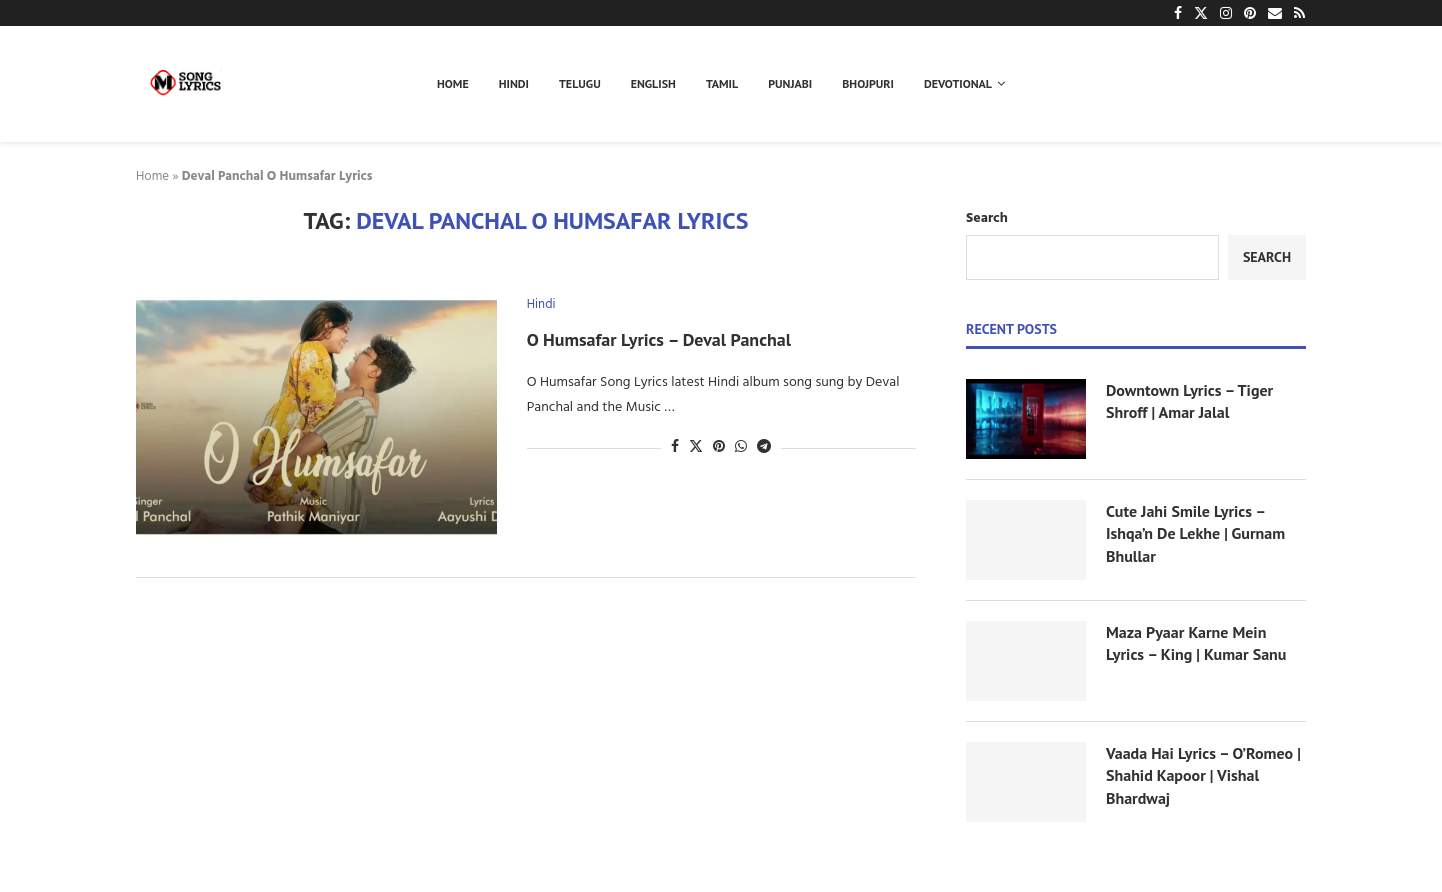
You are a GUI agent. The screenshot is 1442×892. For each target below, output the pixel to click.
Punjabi (790, 83)
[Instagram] (1226, 13)
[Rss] (1299, 13)
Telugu (580, 83)
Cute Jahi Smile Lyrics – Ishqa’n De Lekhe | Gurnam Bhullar (1195, 533)
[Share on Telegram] (764, 447)
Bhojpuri (868, 83)
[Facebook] (1178, 13)
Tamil (722, 83)
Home (453, 83)
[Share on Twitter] (696, 447)
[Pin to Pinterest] (719, 447)
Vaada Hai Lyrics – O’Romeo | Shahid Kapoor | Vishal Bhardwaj (1203, 775)
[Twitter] (1201, 13)
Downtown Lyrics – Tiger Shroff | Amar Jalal (1189, 401)
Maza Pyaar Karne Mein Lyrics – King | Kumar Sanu (1196, 643)
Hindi (514, 83)
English (653, 83)
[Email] (1275, 13)
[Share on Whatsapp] (741, 447)
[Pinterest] (1250, 13)
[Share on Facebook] (675, 447)
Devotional (958, 83)
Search (987, 218)
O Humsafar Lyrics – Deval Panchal (659, 339)
